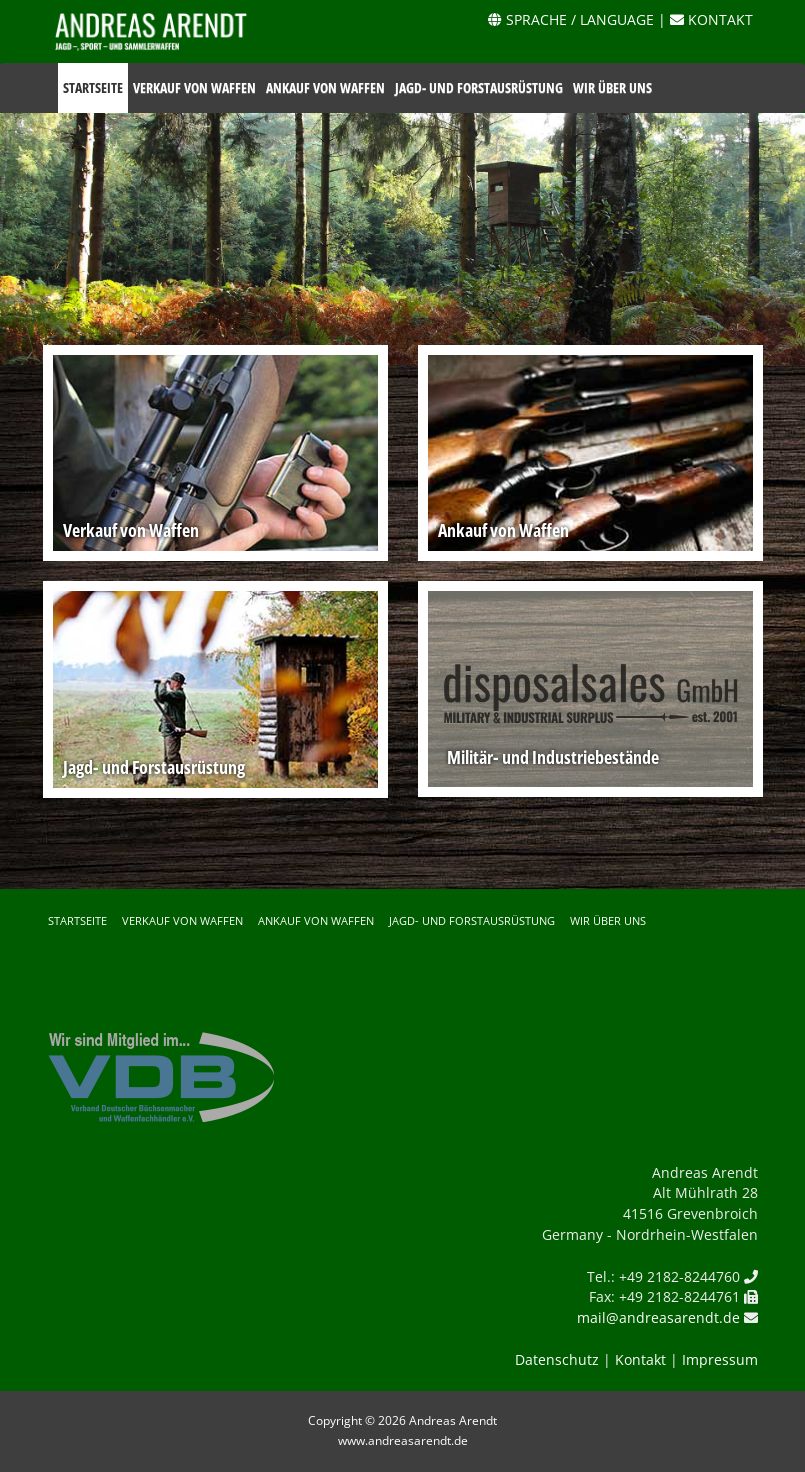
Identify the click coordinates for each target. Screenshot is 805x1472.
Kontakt (640, 1359)
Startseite (93, 87)
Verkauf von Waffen (194, 87)
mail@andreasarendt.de (658, 1317)
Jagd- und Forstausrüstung (479, 87)
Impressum (720, 1359)
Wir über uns (612, 87)
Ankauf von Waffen (325, 87)
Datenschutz (557, 1359)
